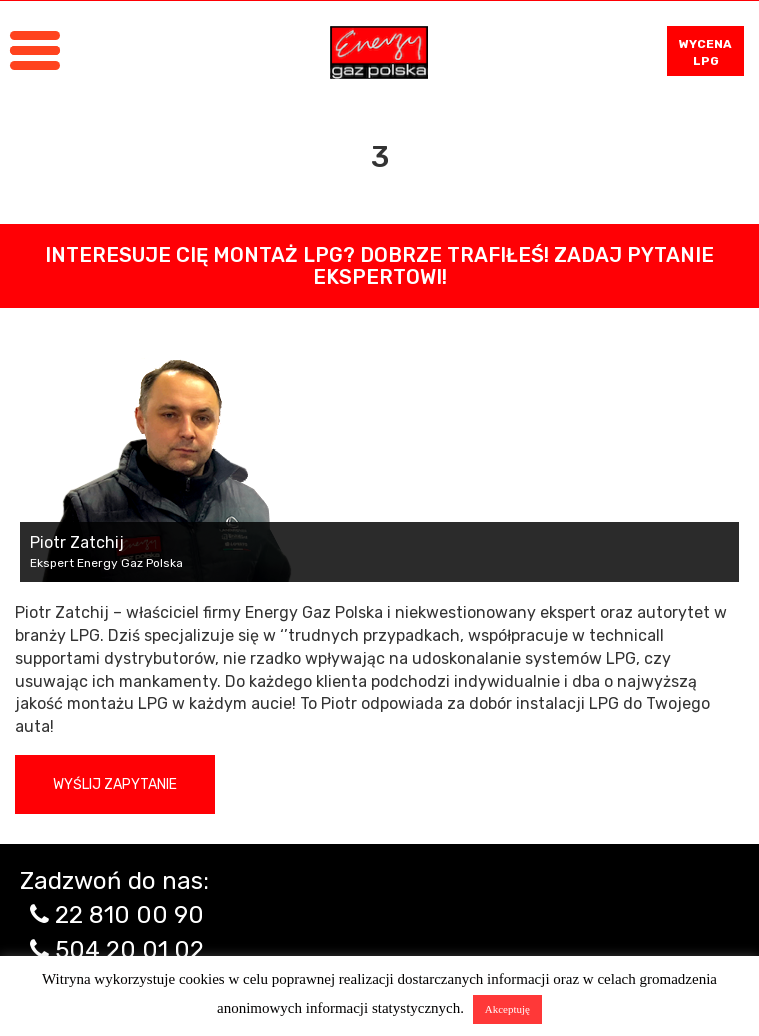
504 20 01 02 (129, 950)
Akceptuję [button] (507, 1009)
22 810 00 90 (129, 915)
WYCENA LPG (705, 52)
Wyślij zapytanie (115, 784)
